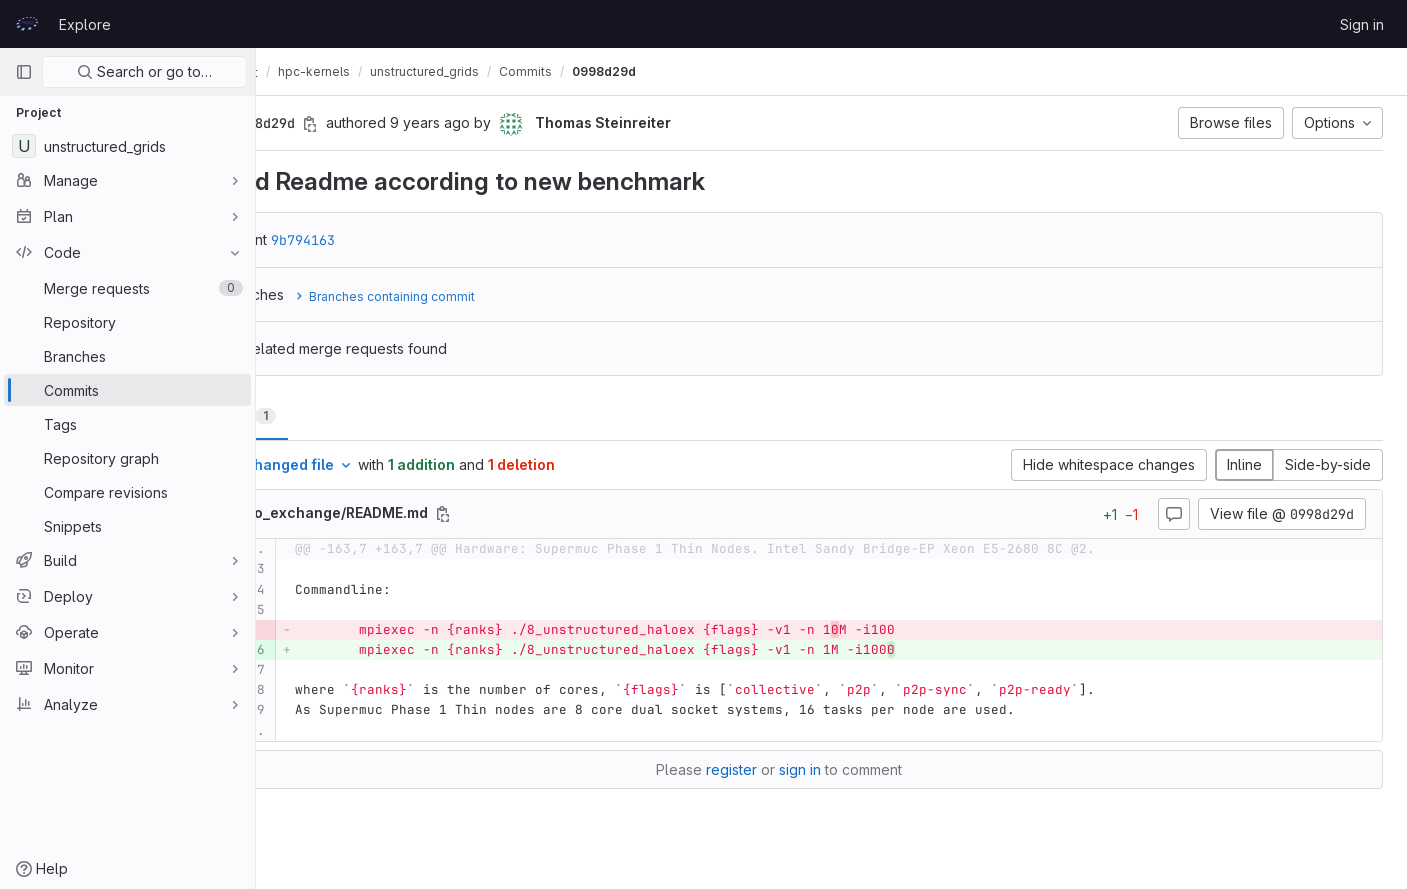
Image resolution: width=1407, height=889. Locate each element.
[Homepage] (27, 24)
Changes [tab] (336, 415)
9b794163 (408, 240)
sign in (853, 769)
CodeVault (321, 72)
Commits (630, 71)
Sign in (1362, 24)
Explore (85, 24)
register (784, 769)
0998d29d (709, 71)
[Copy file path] (548, 514)
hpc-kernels (419, 71)
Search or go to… (144, 71)
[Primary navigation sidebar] (24, 72)
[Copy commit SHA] (415, 124)
